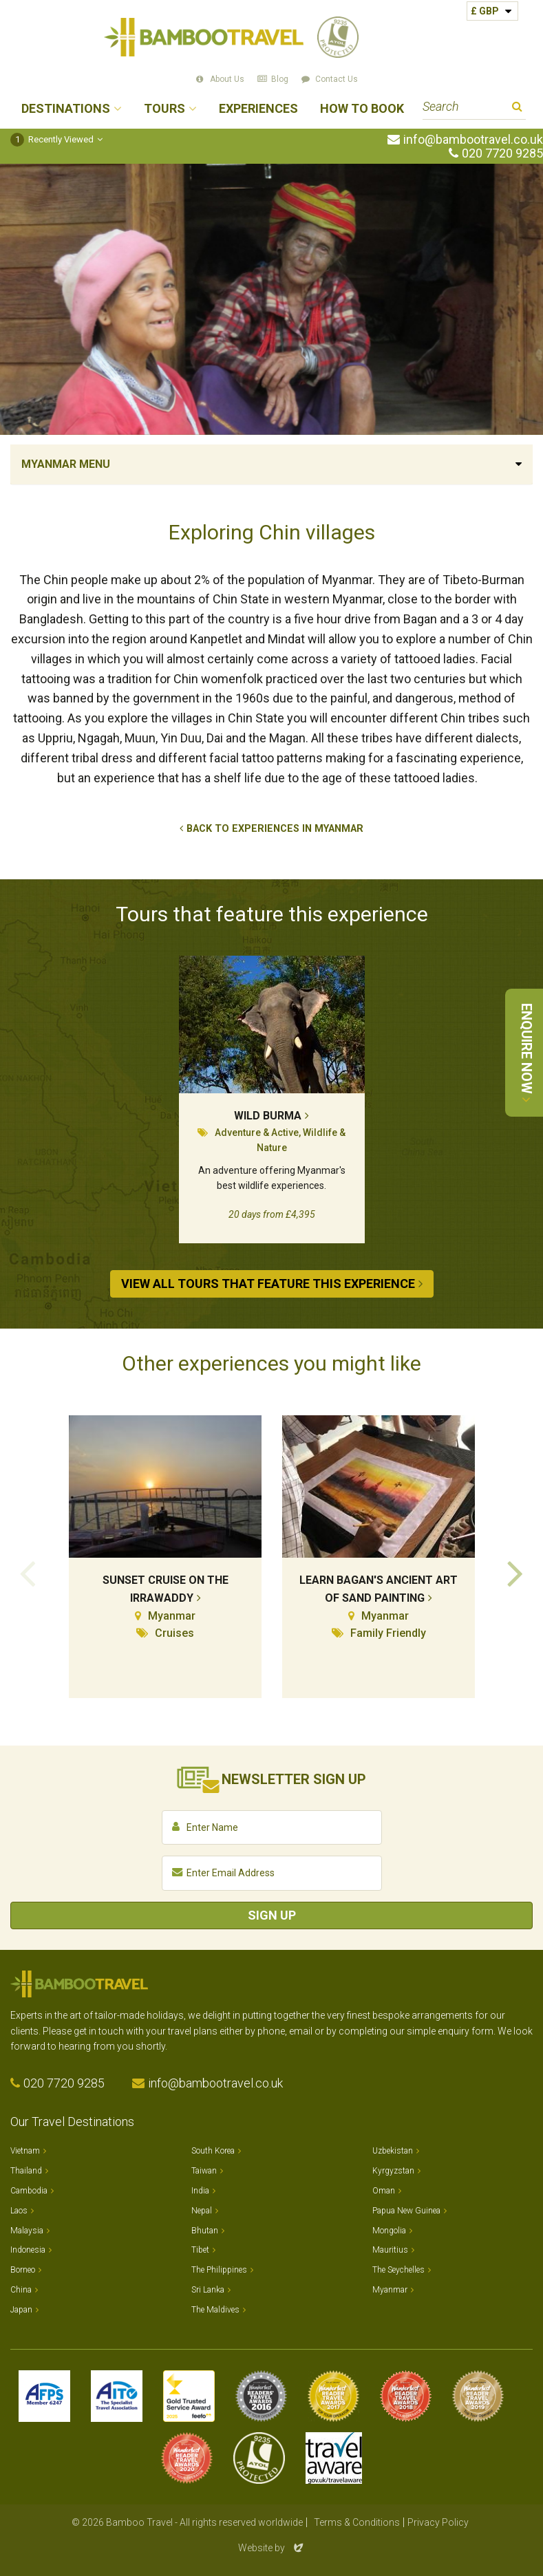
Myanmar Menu (65, 464)
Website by (272, 2547)
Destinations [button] (65, 109)
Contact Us (336, 79)
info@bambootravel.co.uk (473, 139)
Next (515, 1572)
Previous (27, 1572)
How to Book (362, 109)
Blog (279, 79)
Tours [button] (164, 109)
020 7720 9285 (502, 153)
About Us (227, 79)
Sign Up (272, 1915)
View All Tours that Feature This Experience (268, 1283)
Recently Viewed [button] (52, 139)
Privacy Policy (438, 2522)
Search (517, 108)
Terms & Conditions (357, 2522)
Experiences (258, 109)
